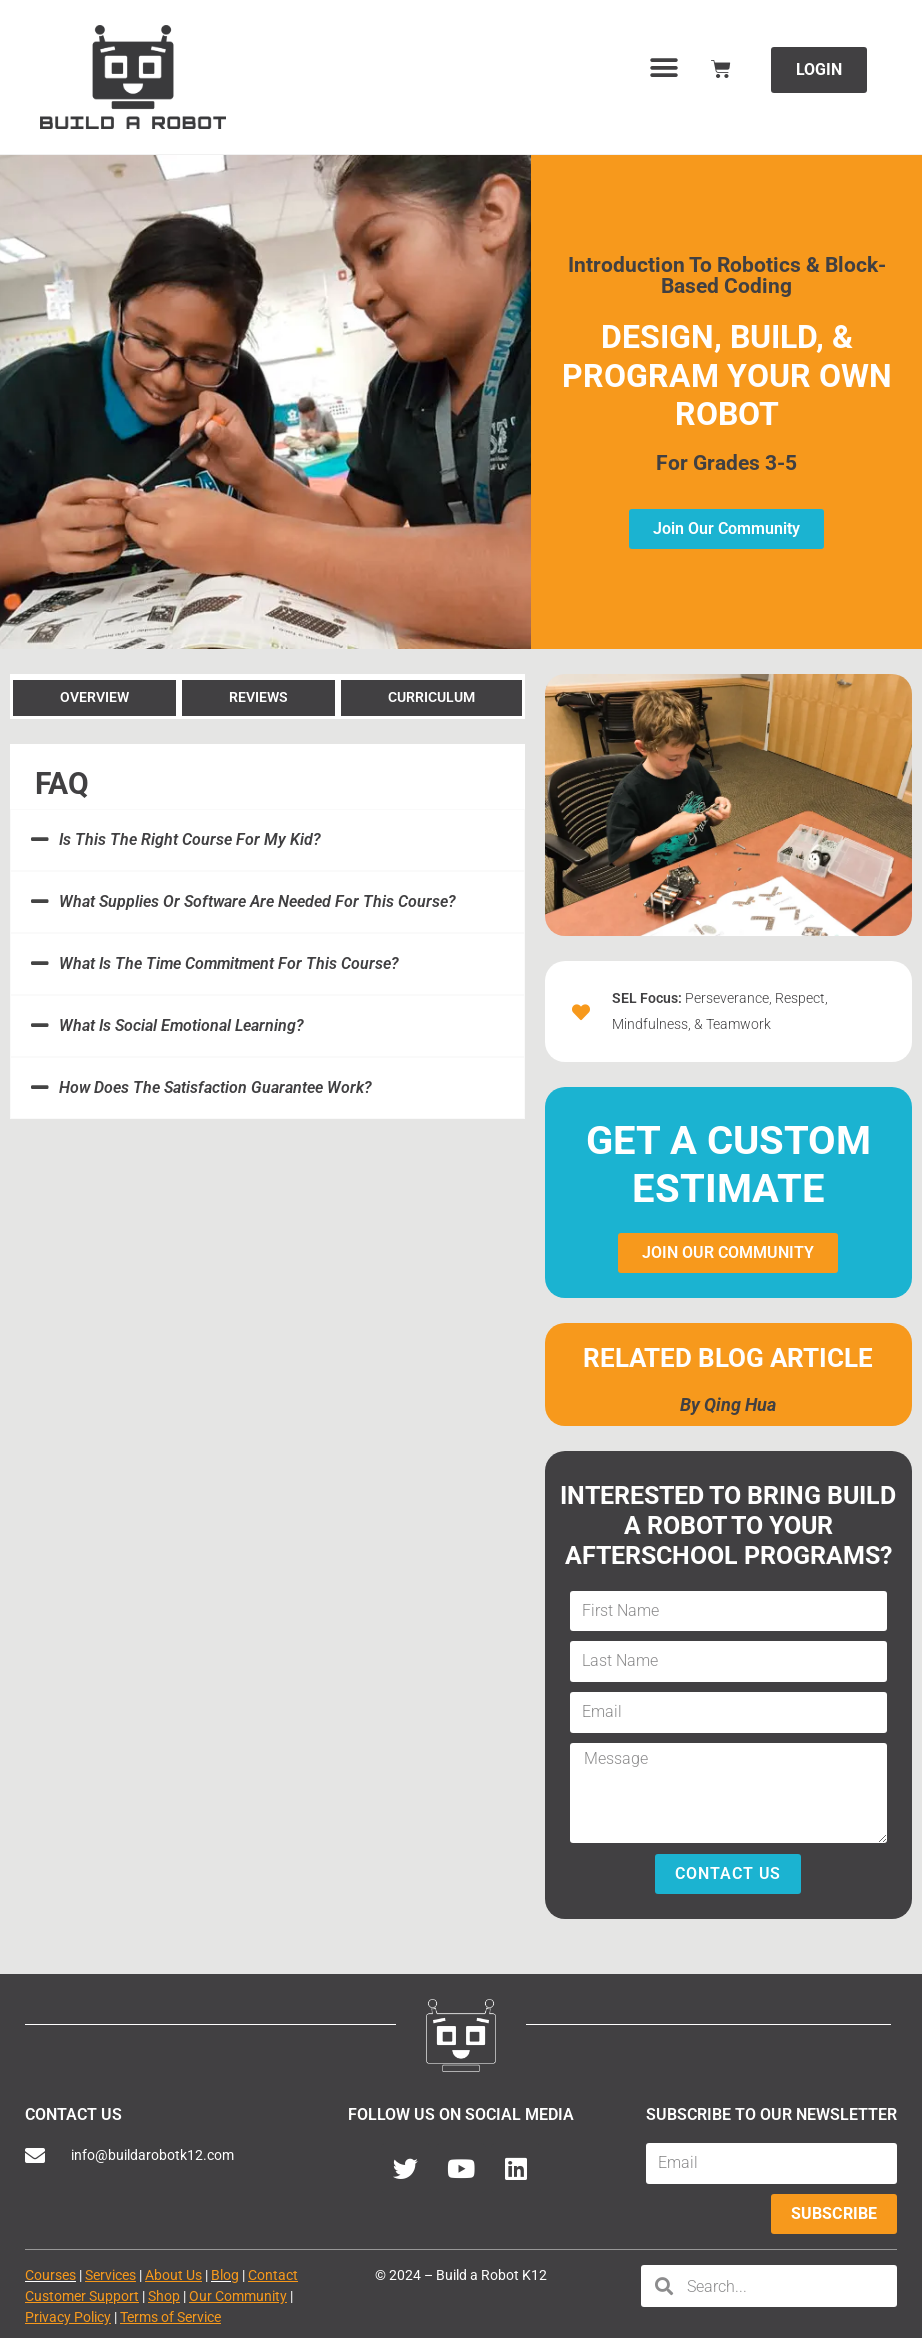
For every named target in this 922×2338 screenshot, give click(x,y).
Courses (50, 2275)
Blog (225, 2275)
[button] (664, 67)
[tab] (94, 696)
